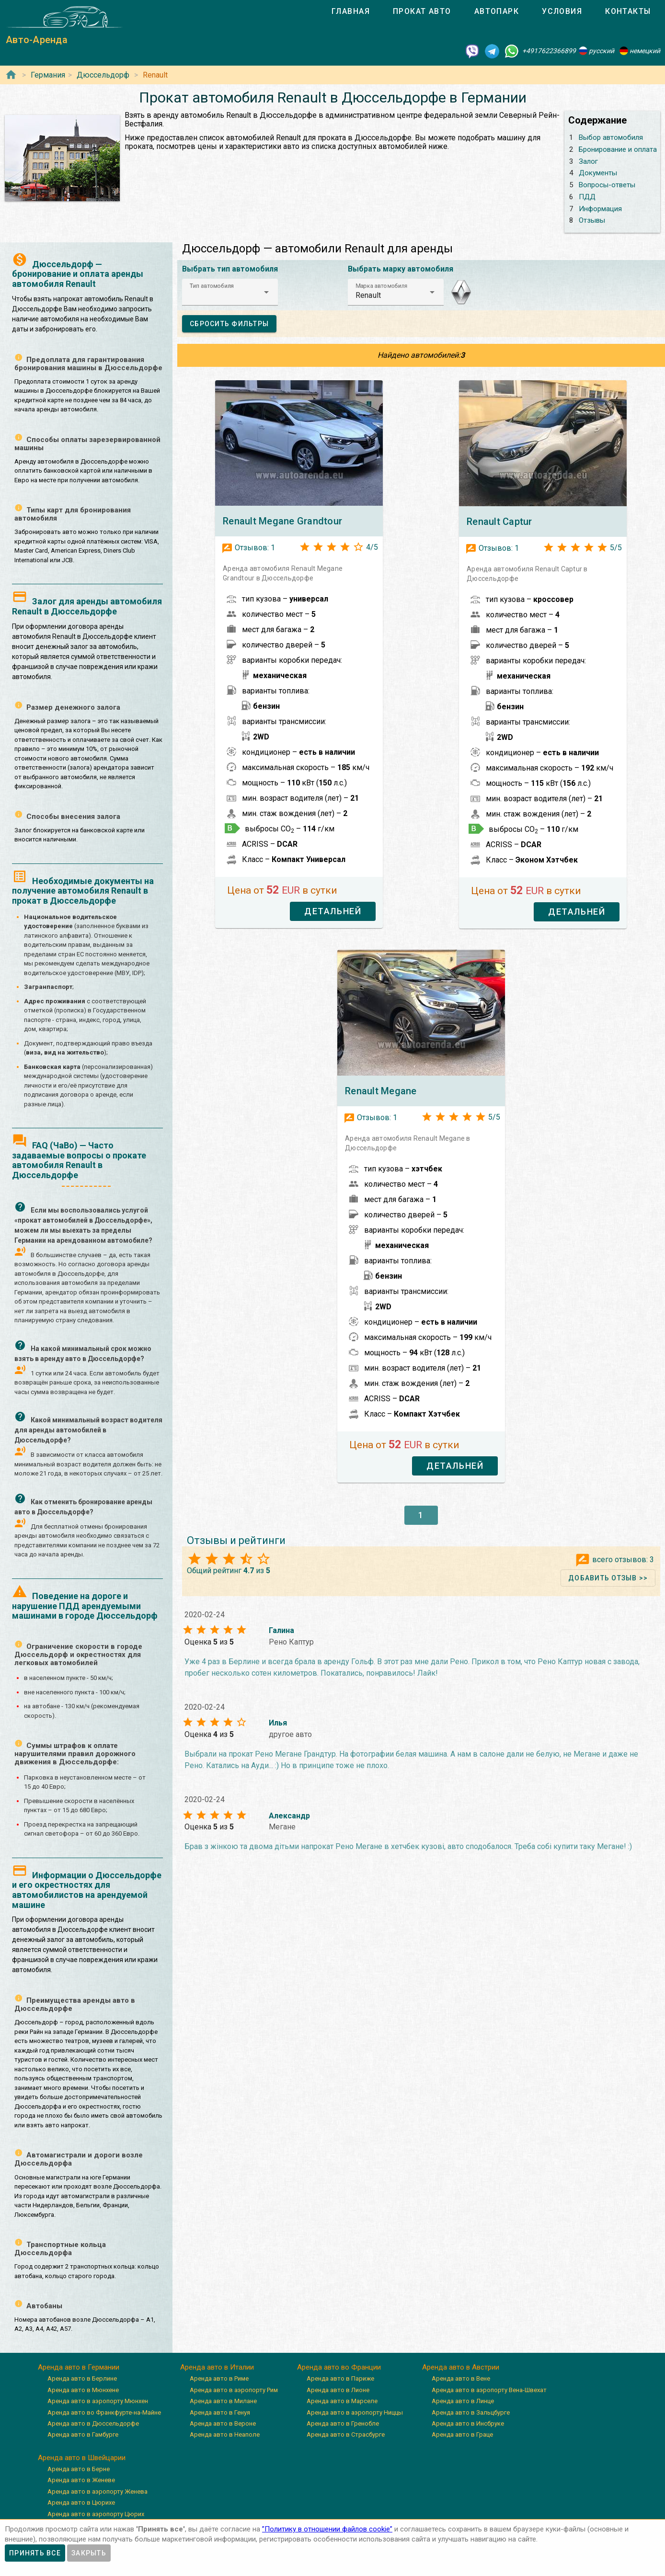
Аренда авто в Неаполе (225, 2434)
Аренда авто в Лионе (338, 2390)
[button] (230, 292)
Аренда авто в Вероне (223, 2423)
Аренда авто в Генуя (220, 2412)
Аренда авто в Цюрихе (81, 2502)
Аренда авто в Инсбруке (468, 2423)
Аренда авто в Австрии (460, 2367)
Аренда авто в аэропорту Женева (97, 2491)
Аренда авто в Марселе (342, 2401)
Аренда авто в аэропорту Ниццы (355, 2412)
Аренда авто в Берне (78, 2469)
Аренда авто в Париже (340, 2378)
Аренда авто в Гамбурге (82, 2434)
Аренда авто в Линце (463, 2401)
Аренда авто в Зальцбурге (471, 2412)
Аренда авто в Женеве (81, 2480)
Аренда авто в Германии (78, 2367)
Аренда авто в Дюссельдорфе (93, 2423)
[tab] (350, 11)
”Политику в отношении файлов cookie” (327, 2529)
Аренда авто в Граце (462, 2434)
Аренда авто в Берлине (82, 2378)
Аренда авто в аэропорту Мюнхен (97, 2401)
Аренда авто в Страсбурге (346, 2434)
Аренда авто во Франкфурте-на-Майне (104, 2412)
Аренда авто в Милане (223, 2401)
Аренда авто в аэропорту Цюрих (95, 2514)
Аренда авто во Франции (339, 2367)
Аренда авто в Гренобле (343, 2423)
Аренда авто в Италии (217, 2367)
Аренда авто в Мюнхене (83, 2390)
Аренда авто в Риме (219, 2378)
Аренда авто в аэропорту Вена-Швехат (489, 2390)
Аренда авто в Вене (461, 2378)
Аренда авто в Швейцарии (82, 2457)
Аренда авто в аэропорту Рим (234, 2390)
